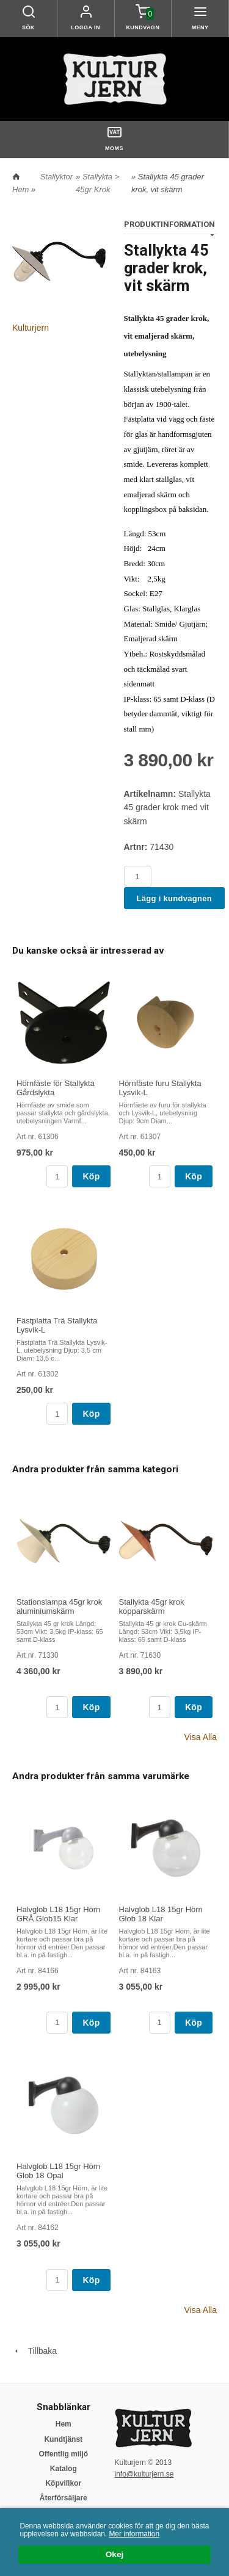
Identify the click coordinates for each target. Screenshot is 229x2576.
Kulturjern (30, 328)
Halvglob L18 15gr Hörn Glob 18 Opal (58, 2171)
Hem (20, 189)
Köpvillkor (63, 2483)
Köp (91, 1176)
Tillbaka (34, 2351)
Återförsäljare (63, 2498)
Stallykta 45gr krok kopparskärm (151, 1606)
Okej (114, 2555)
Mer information (134, 2534)
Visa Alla (200, 1737)
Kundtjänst (63, 2439)
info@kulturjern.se (144, 2474)
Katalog (63, 2468)
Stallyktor (56, 176)
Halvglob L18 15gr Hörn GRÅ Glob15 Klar (58, 1914)
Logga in (85, 27)
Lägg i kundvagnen (175, 898)
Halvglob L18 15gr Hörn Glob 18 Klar (161, 1914)
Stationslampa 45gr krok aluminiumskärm (59, 1606)
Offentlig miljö (63, 2454)
